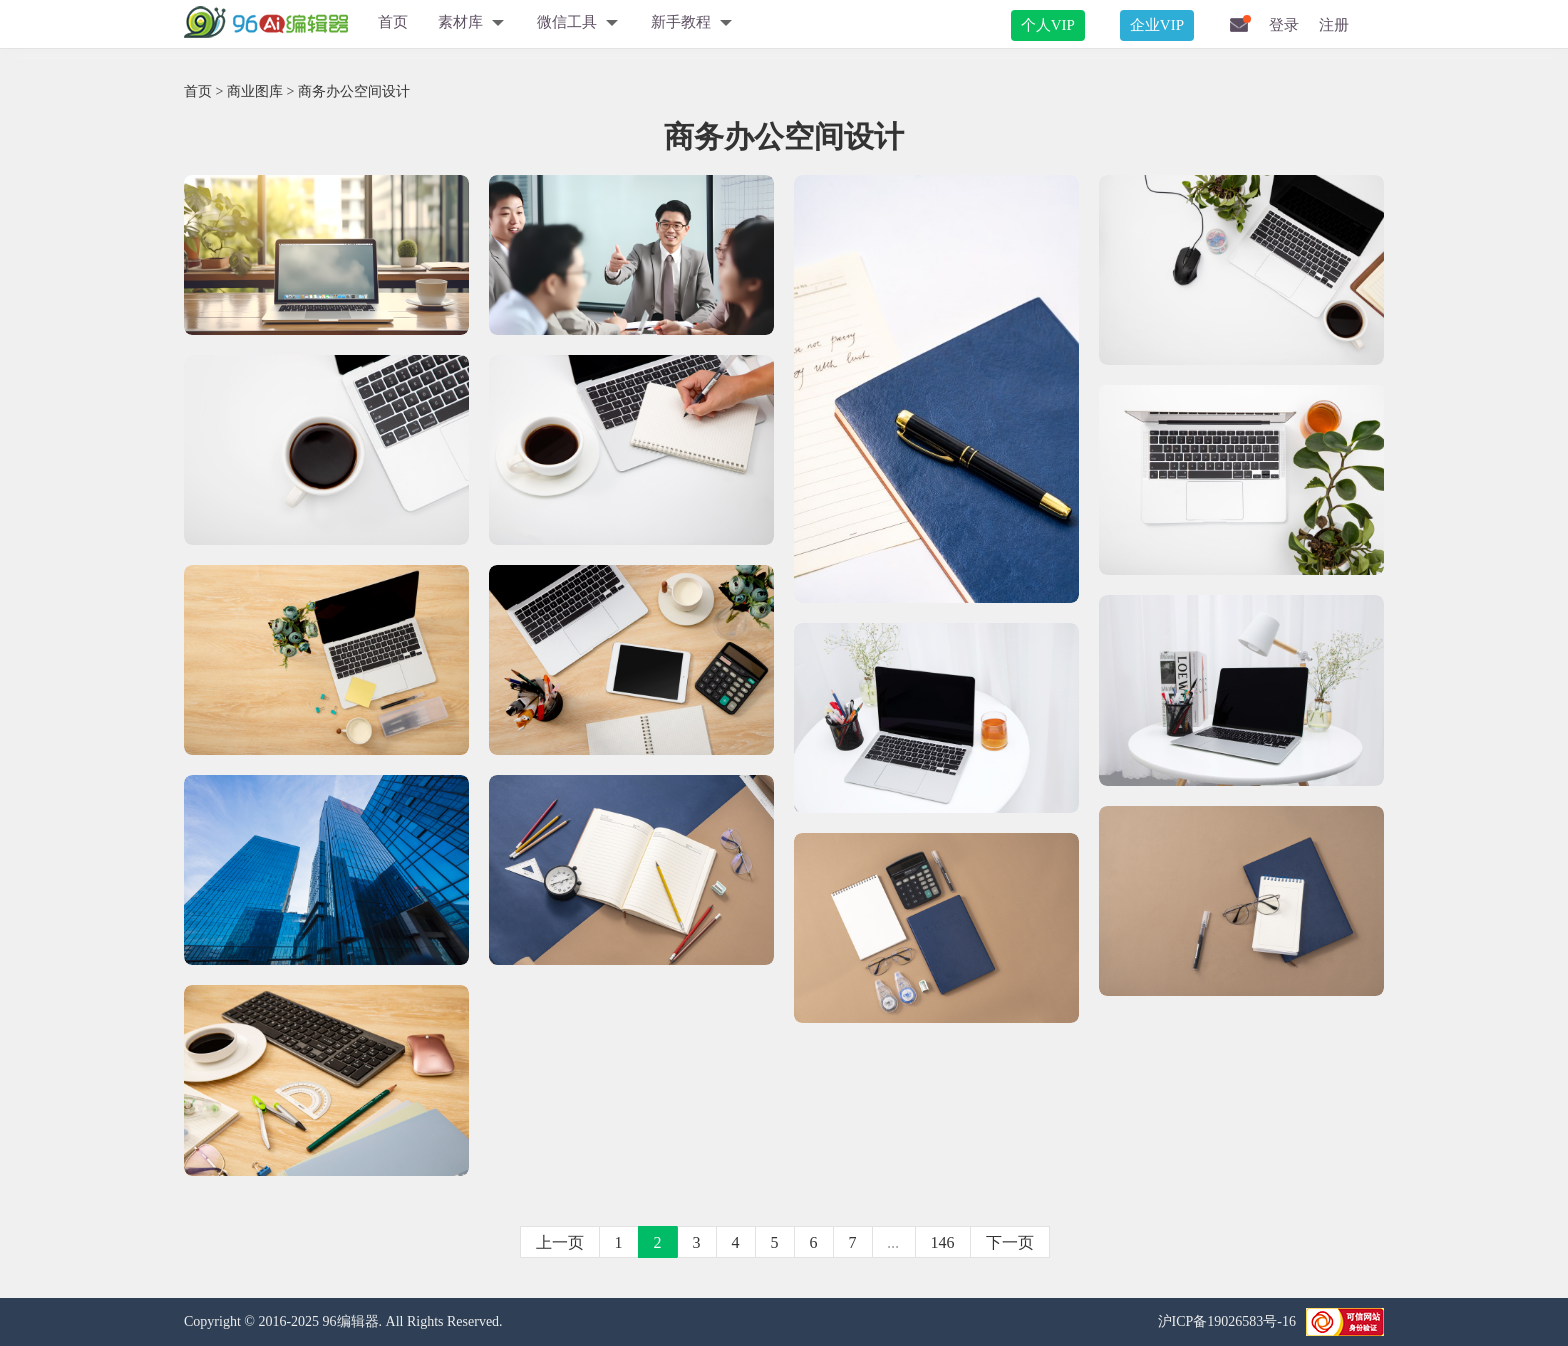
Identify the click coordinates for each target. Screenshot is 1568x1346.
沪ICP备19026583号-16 (1227, 1321)
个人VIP (1048, 25)
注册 (1334, 25)
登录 (1284, 25)
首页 (393, 22)
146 (943, 1242)
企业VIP (1157, 25)
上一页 (560, 1242)
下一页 (1010, 1242)
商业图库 (255, 91)
